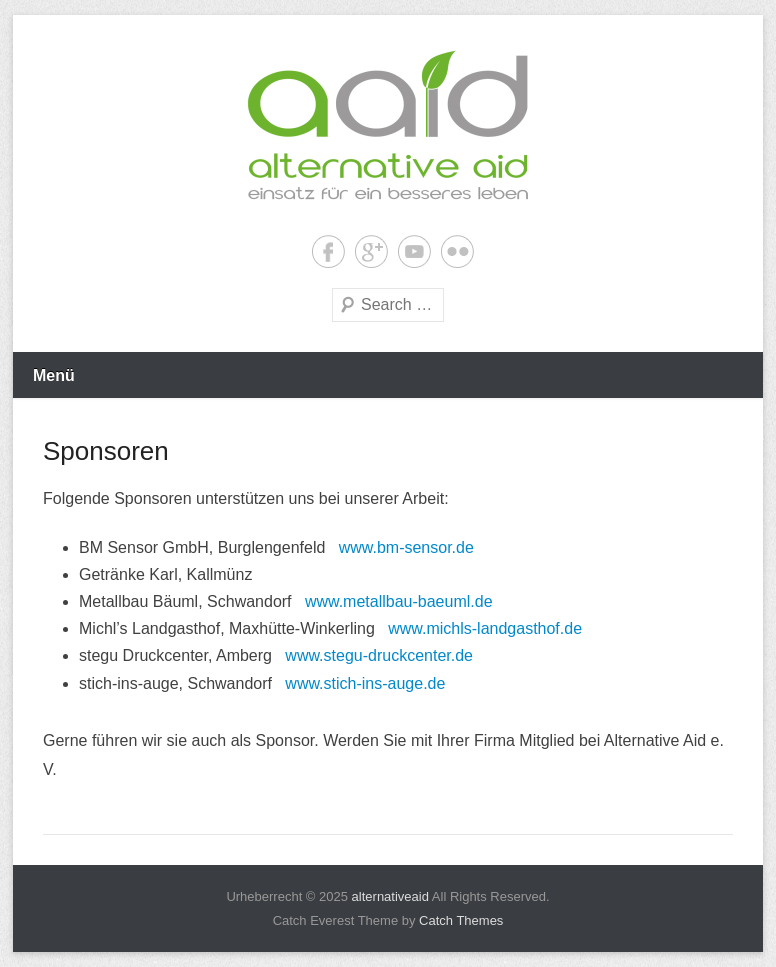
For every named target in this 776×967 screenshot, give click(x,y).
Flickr (457, 251)
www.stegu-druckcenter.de (379, 655)
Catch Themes (461, 920)
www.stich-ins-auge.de (365, 683)
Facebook (328, 251)
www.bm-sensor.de (406, 547)
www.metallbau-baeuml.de (399, 601)
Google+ (371, 251)
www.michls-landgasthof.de (485, 628)
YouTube (414, 251)
